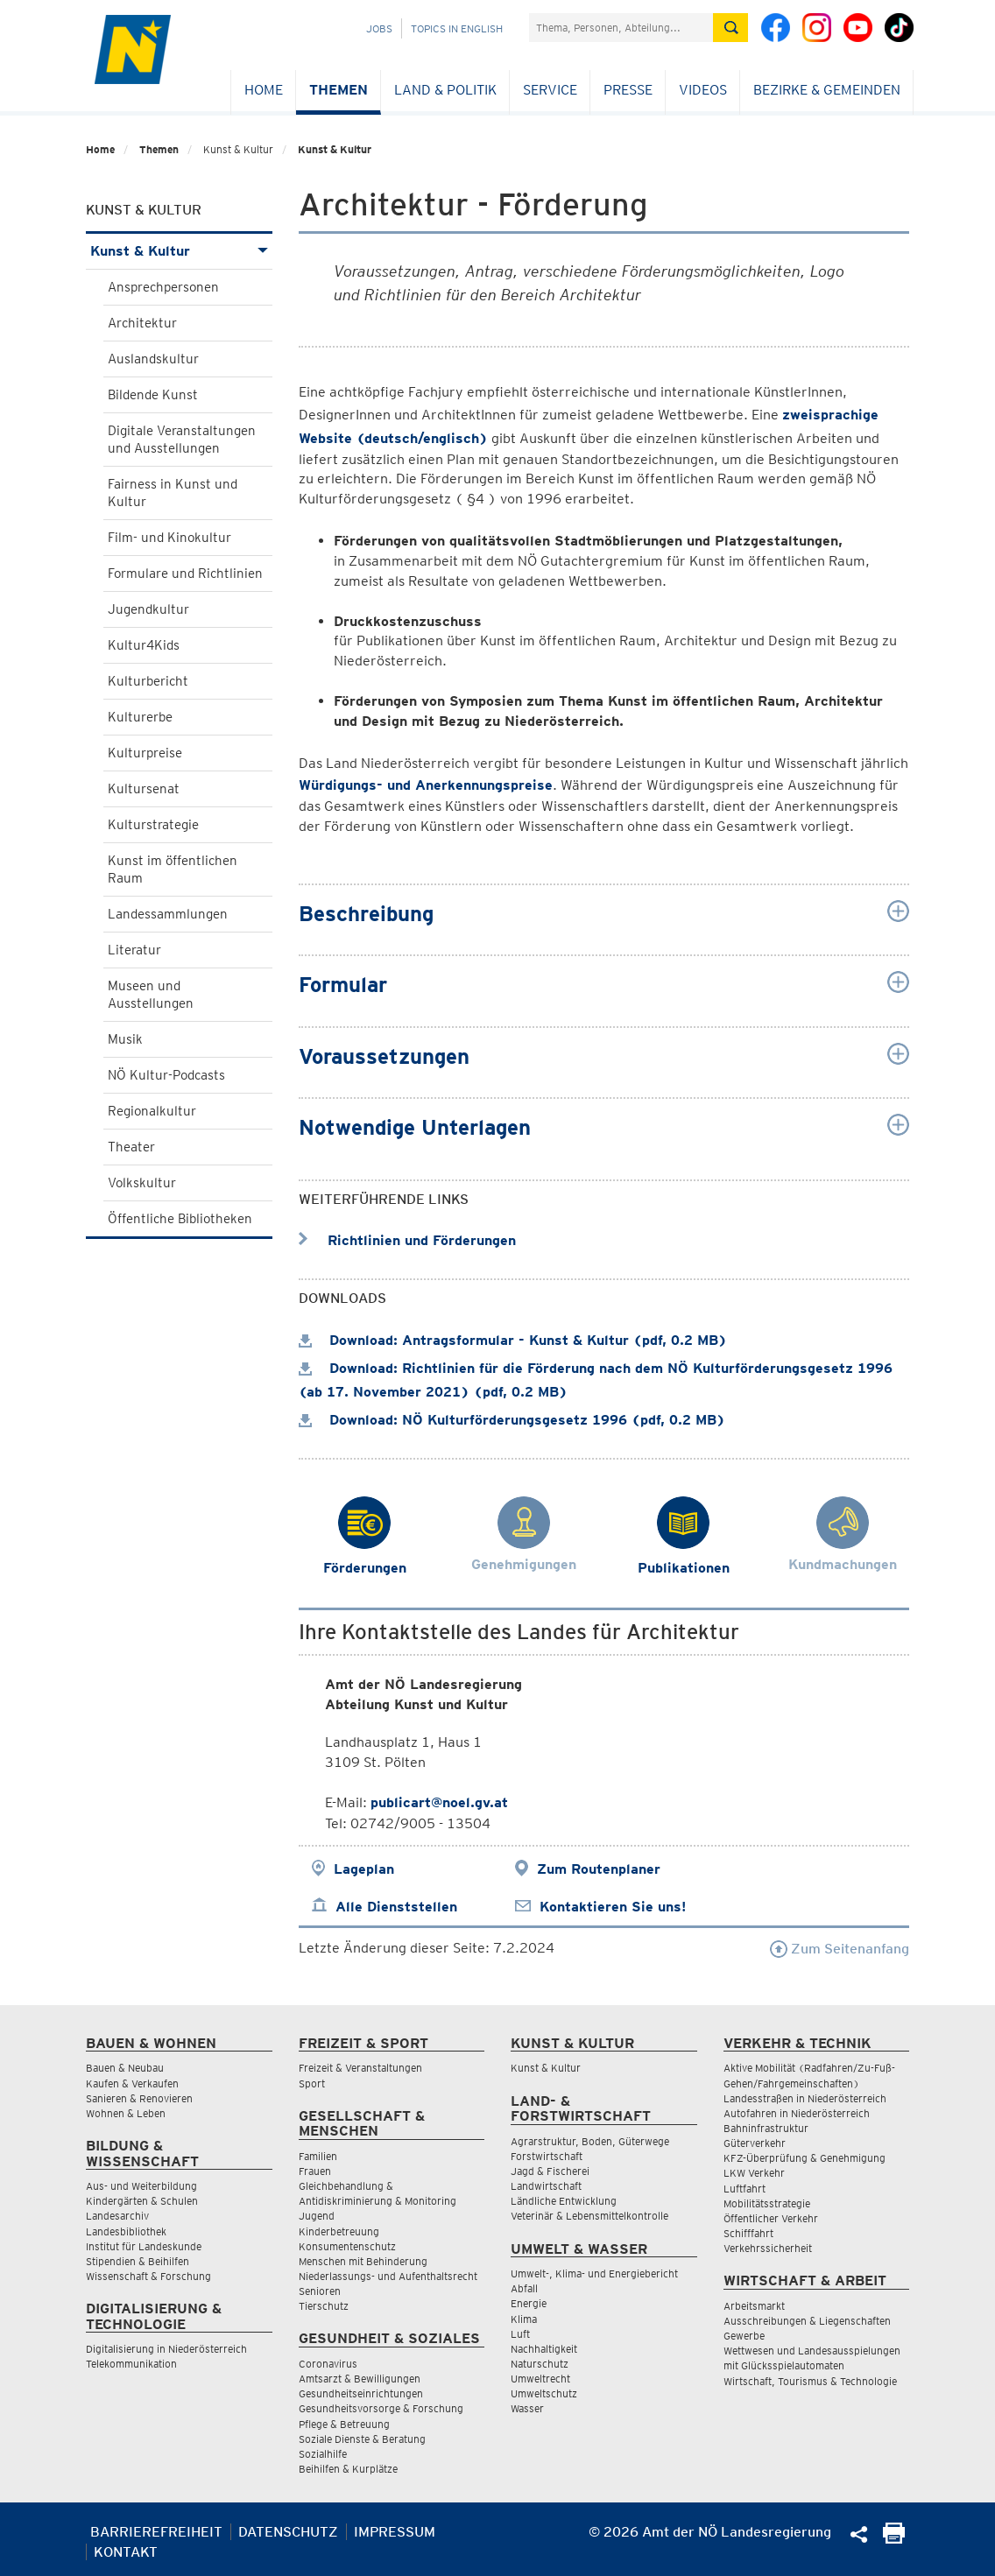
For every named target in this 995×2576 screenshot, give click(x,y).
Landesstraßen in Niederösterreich (804, 2098)
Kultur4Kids (144, 645)
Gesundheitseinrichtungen (361, 2393)
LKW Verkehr (754, 2172)
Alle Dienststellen (396, 1906)
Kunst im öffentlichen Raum (172, 869)
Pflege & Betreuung (344, 2424)
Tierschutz (324, 2305)
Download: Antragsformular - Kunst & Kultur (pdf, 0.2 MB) (513, 1340)
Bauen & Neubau (125, 2067)
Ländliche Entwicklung (564, 2200)
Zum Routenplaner (598, 1869)
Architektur (142, 323)
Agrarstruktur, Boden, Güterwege (590, 2141)
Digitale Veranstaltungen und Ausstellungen (182, 439)
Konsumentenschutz (347, 2246)
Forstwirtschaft (546, 2156)
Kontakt (126, 2552)
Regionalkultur (152, 1111)
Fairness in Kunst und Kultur (172, 493)
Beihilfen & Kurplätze (348, 2468)
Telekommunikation (131, 2363)
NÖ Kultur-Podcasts (166, 1075)
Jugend (317, 2215)
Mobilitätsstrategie (766, 2203)
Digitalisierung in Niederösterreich (166, 2348)
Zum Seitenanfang (839, 1948)
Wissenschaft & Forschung (148, 2276)
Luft (520, 2333)
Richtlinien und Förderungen (407, 1240)
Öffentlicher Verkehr (770, 2218)
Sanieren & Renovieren (139, 2098)
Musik (125, 1039)
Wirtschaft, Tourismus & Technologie (810, 2381)
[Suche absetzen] (730, 27)
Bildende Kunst (153, 395)
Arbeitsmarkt (754, 2305)
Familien (318, 2156)
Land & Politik (445, 89)
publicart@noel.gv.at (439, 1802)
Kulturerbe (140, 717)
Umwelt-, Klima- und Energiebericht (594, 2273)
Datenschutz (288, 2531)
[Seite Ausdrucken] (894, 2538)
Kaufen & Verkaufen (132, 2083)
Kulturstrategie (153, 825)
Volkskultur (142, 1183)
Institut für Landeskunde (143, 2246)
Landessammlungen (168, 914)
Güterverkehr (754, 2143)
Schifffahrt (748, 2233)
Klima (524, 2319)
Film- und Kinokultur (169, 537)
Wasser (527, 2408)
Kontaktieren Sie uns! (613, 1906)
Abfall (524, 2288)
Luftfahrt (744, 2188)
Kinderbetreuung (339, 2231)
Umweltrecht (540, 2378)
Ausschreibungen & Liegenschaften (807, 2320)
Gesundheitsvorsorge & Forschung (381, 2408)
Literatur (134, 950)
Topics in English (457, 28)
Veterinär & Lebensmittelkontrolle (589, 2215)
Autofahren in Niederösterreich (796, 2113)
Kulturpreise (145, 753)
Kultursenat (144, 789)
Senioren (320, 2291)
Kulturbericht (148, 681)
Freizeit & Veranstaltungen (360, 2067)
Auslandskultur (153, 359)
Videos (703, 89)
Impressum (394, 2531)
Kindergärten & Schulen (142, 2200)
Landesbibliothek (126, 2231)
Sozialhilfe (323, 2453)
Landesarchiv (117, 2215)
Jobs (379, 28)
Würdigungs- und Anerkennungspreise (426, 785)
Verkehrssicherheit (767, 2248)
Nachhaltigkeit (544, 2348)
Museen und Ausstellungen (151, 994)
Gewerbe (744, 2335)
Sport (312, 2083)
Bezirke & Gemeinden (826, 89)
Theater (131, 1147)
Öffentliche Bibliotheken (180, 1219)
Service (550, 89)
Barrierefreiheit (156, 2531)
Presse (628, 89)
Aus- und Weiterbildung (141, 2185)
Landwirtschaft (546, 2185)
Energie (529, 2303)
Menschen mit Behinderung (363, 2261)
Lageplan (364, 1869)
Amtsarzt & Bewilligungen (359, 2378)
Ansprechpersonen (163, 287)
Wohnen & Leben (126, 2113)
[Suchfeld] (621, 27)
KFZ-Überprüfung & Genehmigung (804, 2157)
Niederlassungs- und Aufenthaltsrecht (388, 2276)
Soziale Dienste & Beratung (362, 2439)
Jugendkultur (148, 609)
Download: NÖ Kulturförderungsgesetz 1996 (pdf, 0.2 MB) (512, 1419)
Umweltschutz (544, 2393)
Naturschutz (539, 2363)
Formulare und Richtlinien (185, 573)
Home (263, 89)
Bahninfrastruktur (765, 2128)
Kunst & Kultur (334, 149)
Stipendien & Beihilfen (137, 2261)
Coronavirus (328, 2363)
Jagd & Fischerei (550, 2171)
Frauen (315, 2171)
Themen (338, 89)
